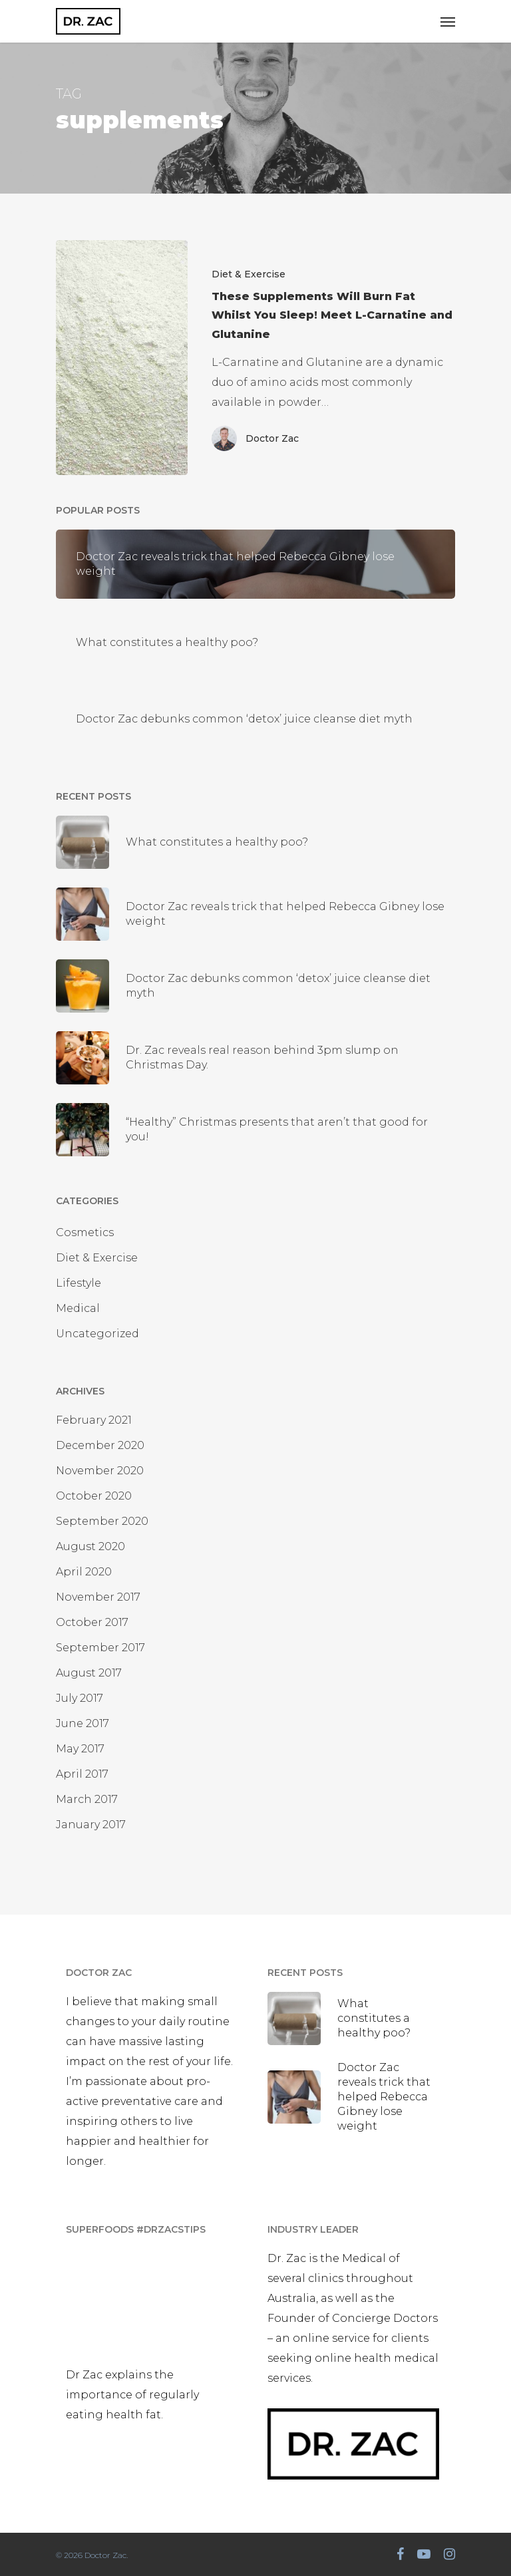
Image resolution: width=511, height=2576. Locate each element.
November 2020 (100, 1470)
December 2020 (100, 1445)
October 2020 (94, 1496)
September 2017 (100, 1647)
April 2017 (82, 1774)
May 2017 (80, 1748)
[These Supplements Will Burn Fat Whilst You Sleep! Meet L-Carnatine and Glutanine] (122, 357)
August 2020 (90, 1546)
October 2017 (92, 1622)
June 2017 (82, 1723)
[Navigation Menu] (447, 21)
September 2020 (102, 1521)
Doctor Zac (272, 438)
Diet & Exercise (248, 274)
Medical (78, 1308)
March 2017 (87, 1799)
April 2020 (84, 1571)
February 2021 (94, 1420)
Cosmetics (85, 1232)
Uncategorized (97, 1333)
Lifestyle (78, 1283)
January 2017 (91, 1824)
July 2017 (79, 1698)
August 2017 (89, 1673)
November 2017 (98, 1597)
